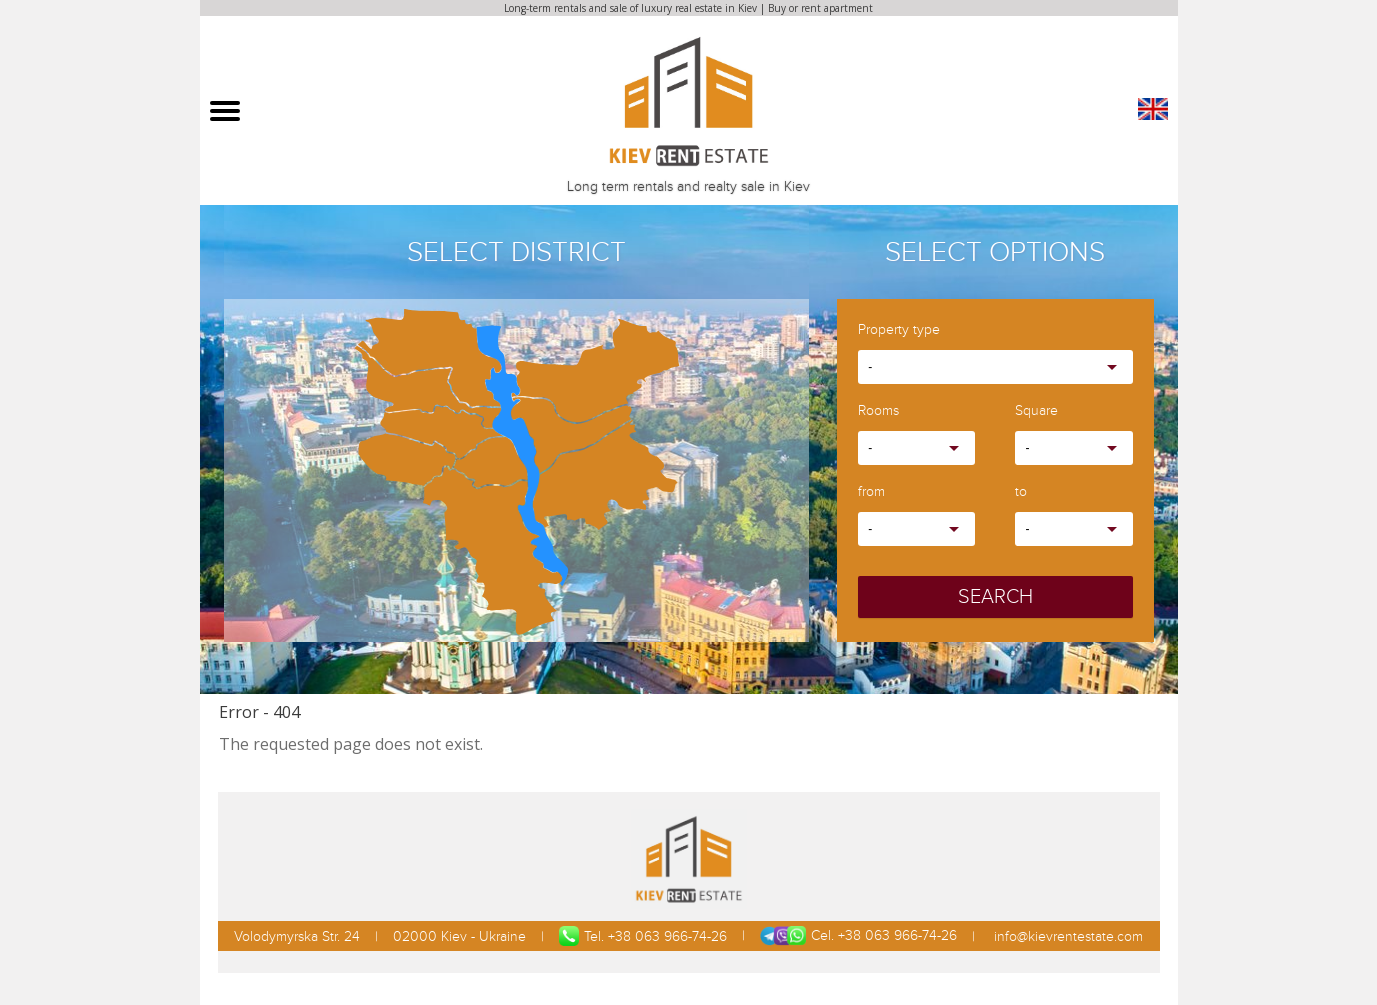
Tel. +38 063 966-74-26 (643, 936)
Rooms (878, 411)
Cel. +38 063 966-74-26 (858, 936)
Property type (899, 330)
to (1021, 492)
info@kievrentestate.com (1066, 936)
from (871, 492)
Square (1036, 411)
